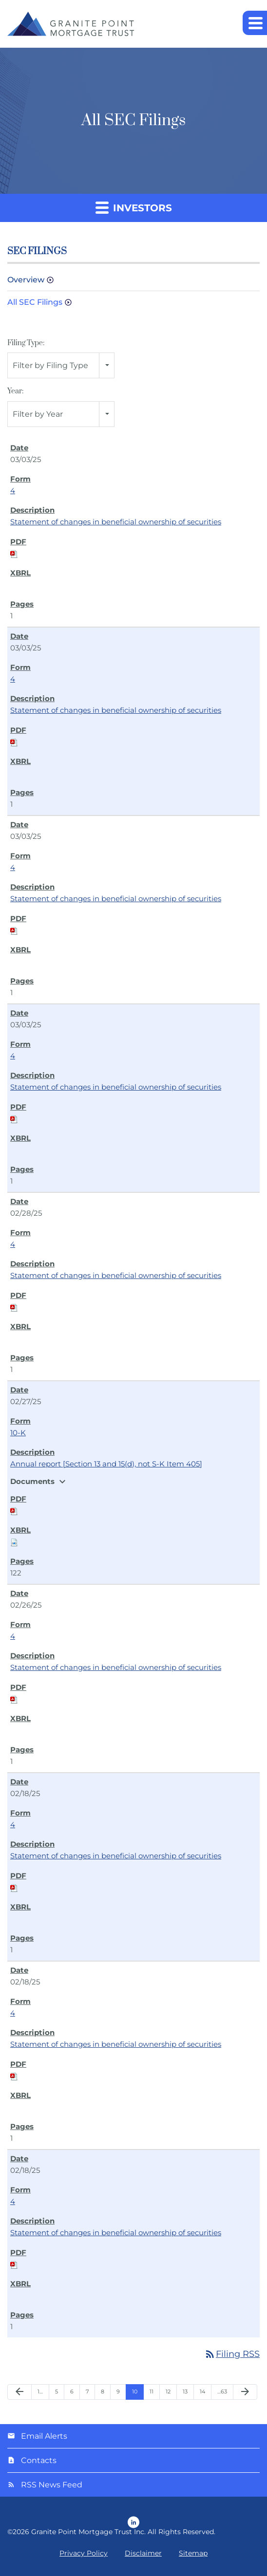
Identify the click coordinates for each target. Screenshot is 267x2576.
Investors (133, 207)
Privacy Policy (83, 2553)
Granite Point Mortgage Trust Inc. (88, 2531)
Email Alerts (44, 2436)
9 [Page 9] (118, 2391)
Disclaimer (143, 2553)
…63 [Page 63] (222, 2391)
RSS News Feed (51, 2484)
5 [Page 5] (56, 2391)
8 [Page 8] (102, 2391)
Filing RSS (232, 2354)
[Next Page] (245, 2392)
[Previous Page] (19, 2392)
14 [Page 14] (202, 2391)
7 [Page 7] (87, 2391)
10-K (18, 1432)
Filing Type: (25, 343)
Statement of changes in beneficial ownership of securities (115, 521)
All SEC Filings (34, 302)
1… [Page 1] (40, 2391)
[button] (255, 23)
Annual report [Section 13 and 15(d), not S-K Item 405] (106, 1463)
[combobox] (60, 365)
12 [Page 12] (168, 2391)
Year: (15, 391)
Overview (25, 279)
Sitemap (193, 2553)
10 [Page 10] (134, 2391)
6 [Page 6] (72, 2391)
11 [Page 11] (151, 2391)
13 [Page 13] (185, 2391)
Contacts (39, 2460)
